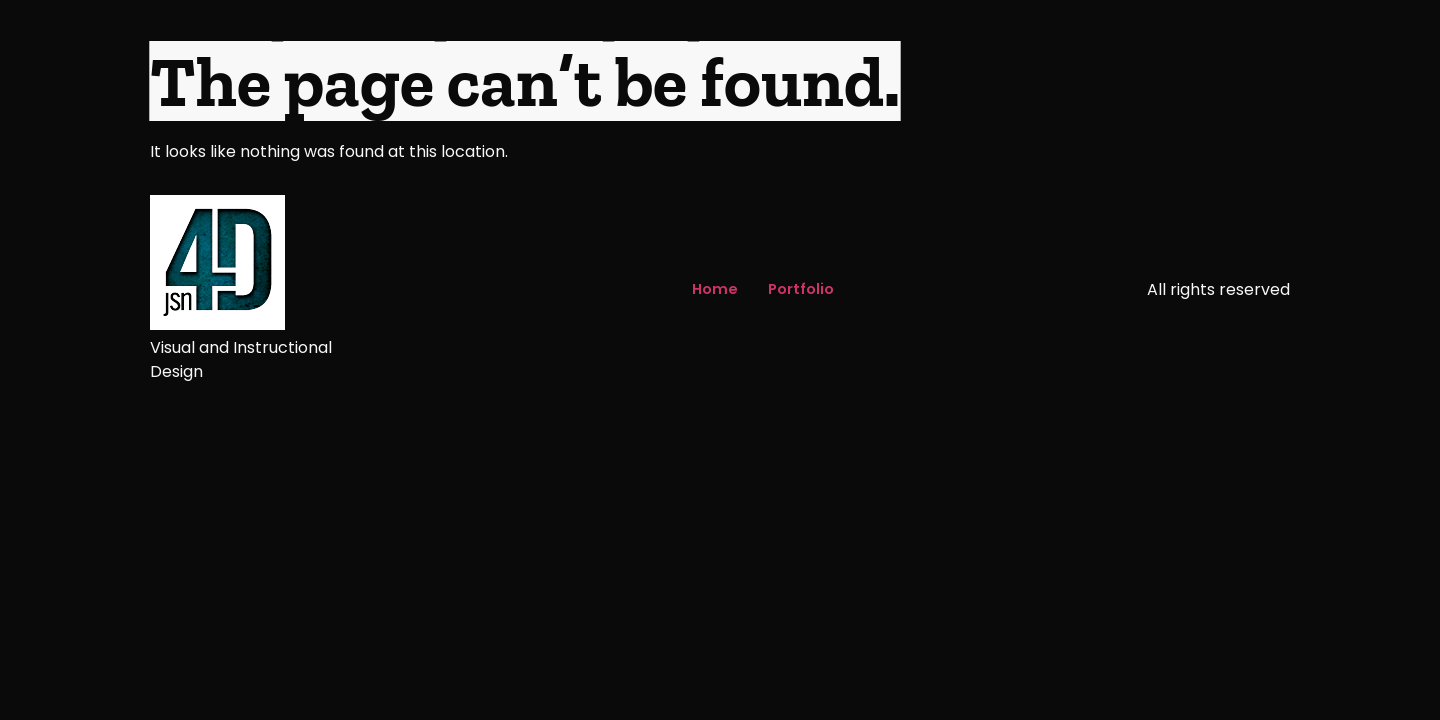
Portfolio (801, 289)
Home (715, 289)
